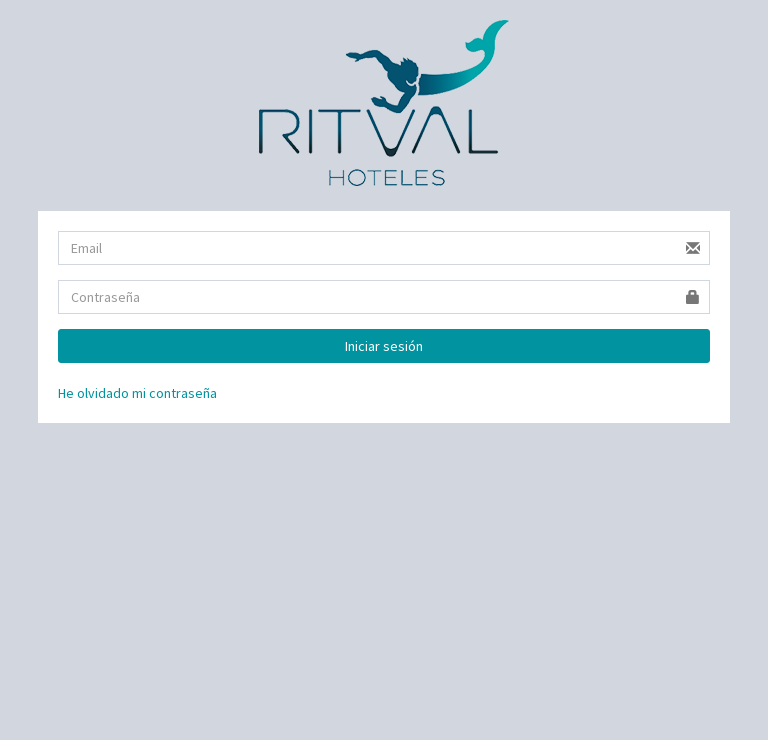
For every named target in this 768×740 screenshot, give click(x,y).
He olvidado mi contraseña (137, 393)
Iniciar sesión (384, 346)
